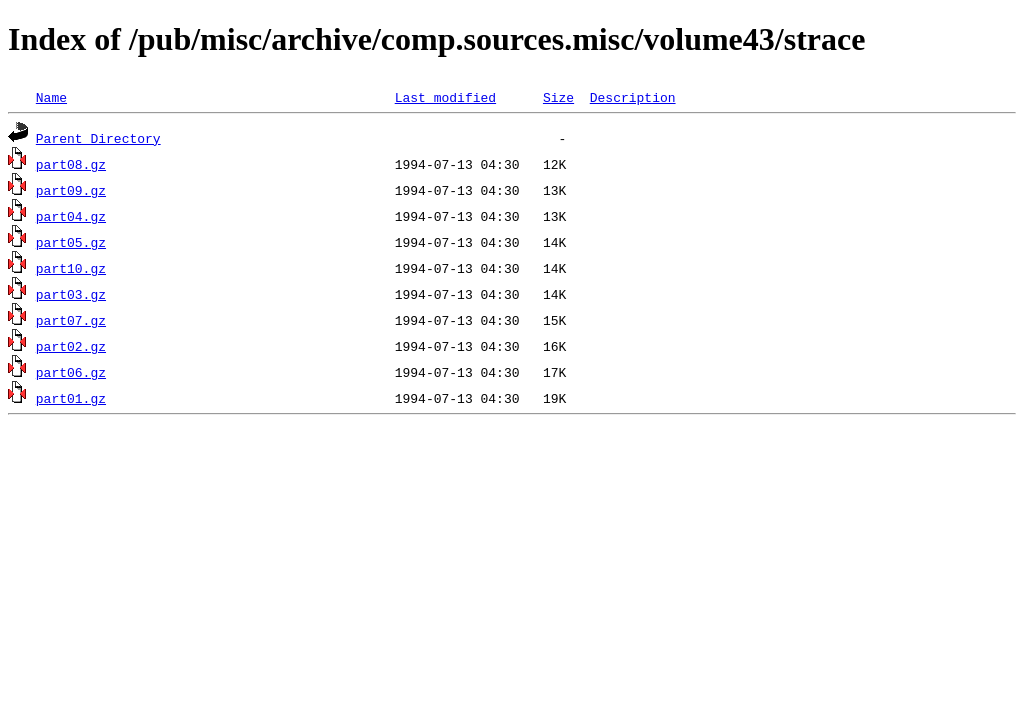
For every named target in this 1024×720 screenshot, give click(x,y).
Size (558, 97)
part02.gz (71, 346)
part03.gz (71, 294)
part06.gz (71, 372)
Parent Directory (98, 138)
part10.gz (71, 268)
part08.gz (71, 164)
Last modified (445, 97)
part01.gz (71, 398)
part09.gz (71, 190)
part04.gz (71, 216)
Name (51, 97)
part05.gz (71, 242)
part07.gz (71, 320)
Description (633, 97)
